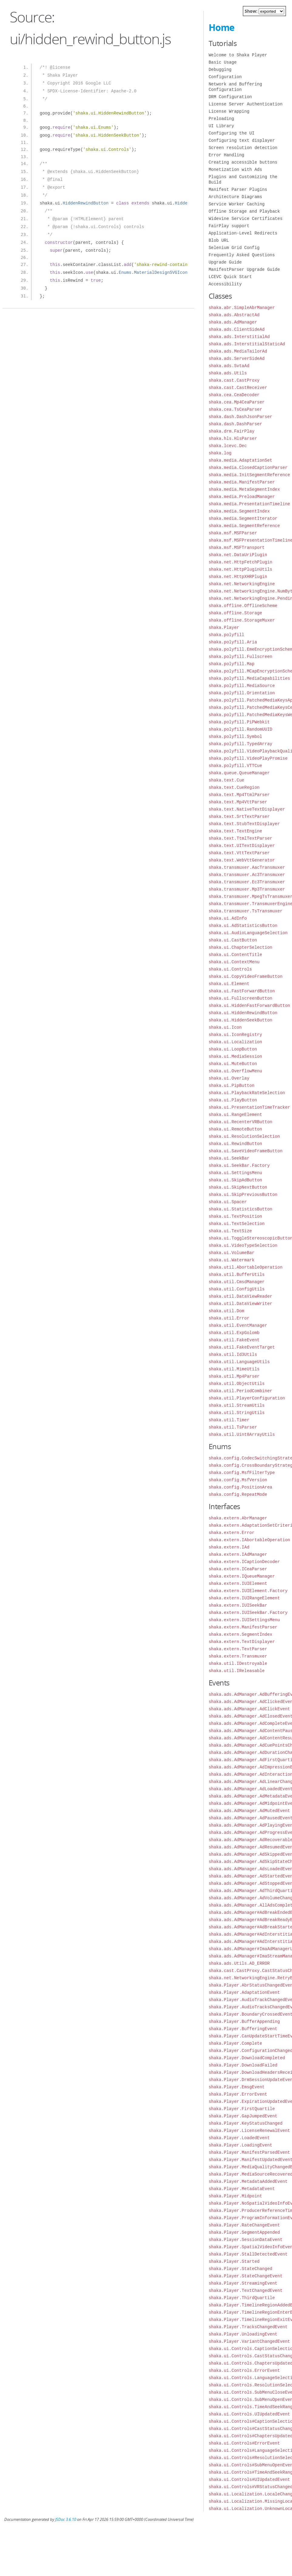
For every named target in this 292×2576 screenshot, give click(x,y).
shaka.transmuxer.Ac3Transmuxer (247, 875)
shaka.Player (224, 627)
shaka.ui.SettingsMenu (235, 1173)
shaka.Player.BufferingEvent (243, 2029)
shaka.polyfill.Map (231, 664)
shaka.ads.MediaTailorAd (238, 351)
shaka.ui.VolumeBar (231, 1253)
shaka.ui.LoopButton (233, 1049)
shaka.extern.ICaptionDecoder (244, 1562)
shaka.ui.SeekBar (229, 1158)
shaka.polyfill (226, 635)
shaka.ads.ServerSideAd (237, 358)
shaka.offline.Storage (235, 613)
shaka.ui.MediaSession (235, 1056)
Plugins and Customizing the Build (243, 179)
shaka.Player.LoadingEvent (240, 2145)
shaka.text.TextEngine (235, 831)
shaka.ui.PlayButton (233, 1100)
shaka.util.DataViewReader (240, 1296)
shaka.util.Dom (226, 1311)
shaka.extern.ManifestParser (243, 1627)
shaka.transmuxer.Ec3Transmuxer (247, 882)
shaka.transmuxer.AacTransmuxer (247, 867)
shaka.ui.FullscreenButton (240, 998)
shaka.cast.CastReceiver (238, 387)
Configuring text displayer (242, 140)
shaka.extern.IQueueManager (242, 1576)
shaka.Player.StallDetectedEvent (248, 2254)
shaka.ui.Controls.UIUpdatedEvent (249, 2414)
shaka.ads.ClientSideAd (237, 329)
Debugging (220, 69)
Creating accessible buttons (243, 162)
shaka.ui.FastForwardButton (242, 991)
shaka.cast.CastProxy (234, 380)
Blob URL (219, 240)
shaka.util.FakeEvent (234, 1340)
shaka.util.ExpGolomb (234, 1333)
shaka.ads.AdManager (233, 322)
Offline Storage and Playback (244, 211)
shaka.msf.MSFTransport (237, 547)
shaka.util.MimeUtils (234, 1369)
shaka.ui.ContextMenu (234, 962)
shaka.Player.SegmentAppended (244, 2232)
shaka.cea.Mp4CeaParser (237, 402)
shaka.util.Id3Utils (233, 1354)
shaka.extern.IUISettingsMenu (244, 1620)
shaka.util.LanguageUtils (239, 1362)
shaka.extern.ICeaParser (238, 1569)
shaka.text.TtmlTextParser (240, 838)
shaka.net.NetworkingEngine (242, 584)
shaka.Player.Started (234, 2261)
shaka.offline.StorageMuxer (242, 620)
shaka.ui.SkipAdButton (235, 1180)
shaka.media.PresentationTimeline (249, 504)
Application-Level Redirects (243, 233)
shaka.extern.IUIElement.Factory (248, 1591)
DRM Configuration (230, 97)
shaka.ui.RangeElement (235, 1114)
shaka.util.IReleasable (237, 1671)
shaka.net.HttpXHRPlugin (238, 576)
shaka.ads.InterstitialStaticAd (247, 344)
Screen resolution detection (243, 148)
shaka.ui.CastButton (233, 940)
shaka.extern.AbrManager (238, 1518)
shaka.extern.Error (231, 1532)
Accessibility (225, 284)
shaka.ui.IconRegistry (235, 1034)
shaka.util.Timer (229, 1420)
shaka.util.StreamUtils (237, 1405)
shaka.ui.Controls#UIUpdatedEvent (249, 2479)
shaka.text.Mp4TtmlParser (239, 795)
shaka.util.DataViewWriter (240, 1303)
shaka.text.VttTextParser (239, 853)
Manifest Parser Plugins (238, 189)
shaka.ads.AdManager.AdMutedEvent (249, 1811)
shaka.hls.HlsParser (233, 438)
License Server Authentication (246, 104)
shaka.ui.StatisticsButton (240, 1209)
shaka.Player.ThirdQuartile (242, 2298)
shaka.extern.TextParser (238, 1649)
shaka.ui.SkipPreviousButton (243, 1194)
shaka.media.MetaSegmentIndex (244, 489)
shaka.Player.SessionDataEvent (246, 2239)
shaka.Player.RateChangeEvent (244, 2225)
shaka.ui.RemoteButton (235, 1129)
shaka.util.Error (229, 1318)
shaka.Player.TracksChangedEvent (248, 2327)
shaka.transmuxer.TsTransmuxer (246, 911)
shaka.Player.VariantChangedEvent (249, 2341)
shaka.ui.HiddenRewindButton (243, 1013)
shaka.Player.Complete (235, 2043)
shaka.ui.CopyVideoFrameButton (246, 976)
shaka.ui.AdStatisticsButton (243, 925)
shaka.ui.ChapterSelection (240, 947)
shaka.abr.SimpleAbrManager (242, 307)
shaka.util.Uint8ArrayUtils (242, 1434)
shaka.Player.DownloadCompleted (247, 2058)
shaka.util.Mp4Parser (234, 1376)
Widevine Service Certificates (246, 218)
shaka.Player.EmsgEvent (237, 2087)
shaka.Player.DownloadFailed (243, 2065)
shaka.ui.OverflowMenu (235, 1071)
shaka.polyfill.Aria (233, 642)
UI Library (221, 126)
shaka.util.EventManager (238, 1325)
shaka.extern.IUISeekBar (238, 1605)
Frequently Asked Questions (242, 255)
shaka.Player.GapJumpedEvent (243, 2116)
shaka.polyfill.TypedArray (240, 744)
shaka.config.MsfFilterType (242, 1473)
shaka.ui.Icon (225, 1027)
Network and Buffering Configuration (235, 86)
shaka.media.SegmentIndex (239, 511)
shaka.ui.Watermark (231, 1260)
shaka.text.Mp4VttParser (238, 802)
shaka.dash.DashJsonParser (240, 417)
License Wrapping (229, 111)
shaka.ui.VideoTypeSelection (243, 1245)
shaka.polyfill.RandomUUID (240, 729)
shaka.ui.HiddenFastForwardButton (249, 1005)
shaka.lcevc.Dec (228, 446)
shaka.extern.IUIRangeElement (244, 1598)
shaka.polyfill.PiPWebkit (239, 722)
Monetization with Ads (235, 169)
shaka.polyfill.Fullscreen (240, 656)
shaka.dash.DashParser (235, 424)
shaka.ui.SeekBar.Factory (239, 1165)
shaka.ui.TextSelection (237, 1224)
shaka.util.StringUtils (237, 1413)
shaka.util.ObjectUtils (237, 1383)
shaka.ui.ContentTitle (235, 955)
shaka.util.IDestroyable (238, 1663)
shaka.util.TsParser (233, 1427)
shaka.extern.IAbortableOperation (249, 1540)
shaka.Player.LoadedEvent (239, 2138)
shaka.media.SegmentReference (244, 526)
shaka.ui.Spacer (228, 1202)
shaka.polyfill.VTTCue (235, 765)
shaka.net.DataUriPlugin (238, 555)
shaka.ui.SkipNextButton (238, 1187)
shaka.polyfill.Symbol (235, 736)
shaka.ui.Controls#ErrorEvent (244, 2443)
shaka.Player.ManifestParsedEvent (249, 2152)
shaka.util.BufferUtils (237, 1274)
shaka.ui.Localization (235, 1042)
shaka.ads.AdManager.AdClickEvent (249, 1709)
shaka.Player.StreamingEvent (243, 2283)
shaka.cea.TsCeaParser (235, 409)
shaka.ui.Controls (230, 969)
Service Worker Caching (237, 204)
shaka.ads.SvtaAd (229, 366)
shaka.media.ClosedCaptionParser (248, 467)
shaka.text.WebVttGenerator (242, 860)
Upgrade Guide (225, 262)
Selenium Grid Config (234, 248)
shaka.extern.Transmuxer (238, 1656)
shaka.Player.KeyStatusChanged (246, 2123)
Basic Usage (223, 62)
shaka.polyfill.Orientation (242, 693)
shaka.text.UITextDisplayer (242, 845)
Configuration (225, 77)
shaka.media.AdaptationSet (240, 460)
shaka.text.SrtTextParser (239, 816)
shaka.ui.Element (229, 984)
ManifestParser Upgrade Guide (244, 269)
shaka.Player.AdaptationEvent (244, 1992)
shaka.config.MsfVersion (238, 1480)
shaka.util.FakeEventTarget (242, 1347)
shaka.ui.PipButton (231, 1085)
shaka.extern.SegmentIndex (240, 1634)
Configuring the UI (231, 133)
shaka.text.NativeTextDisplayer (247, 809)
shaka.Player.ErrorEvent (238, 2094)
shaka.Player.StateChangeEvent (246, 2276)
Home (221, 27)
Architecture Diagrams (235, 197)
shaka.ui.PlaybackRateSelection (247, 1093)
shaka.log (220, 453)
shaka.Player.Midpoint (235, 2196)
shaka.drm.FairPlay (231, 431)
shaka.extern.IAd (229, 1547)
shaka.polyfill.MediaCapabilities (249, 678)
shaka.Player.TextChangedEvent (246, 2290)
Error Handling (226, 155)
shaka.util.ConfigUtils (237, 1289)
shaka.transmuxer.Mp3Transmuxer (247, 889)
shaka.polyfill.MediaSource (242, 686)
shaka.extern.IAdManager (238, 1554)
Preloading (221, 118)
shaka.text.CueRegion (234, 787)
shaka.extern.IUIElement (238, 1583)
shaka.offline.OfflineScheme (243, 606)
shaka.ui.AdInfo (228, 918)
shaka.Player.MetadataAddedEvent (248, 2181)
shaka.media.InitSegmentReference (249, 475)
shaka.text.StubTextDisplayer (244, 824)
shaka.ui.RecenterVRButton (240, 1122)
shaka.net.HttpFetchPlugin (240, 562)
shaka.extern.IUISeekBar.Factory (248, 1612)
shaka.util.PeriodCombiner (240, 1391)
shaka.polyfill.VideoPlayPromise (248, 758)
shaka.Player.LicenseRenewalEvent (249, 2130)
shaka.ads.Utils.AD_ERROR (239, 1963)
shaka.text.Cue (226, 780)
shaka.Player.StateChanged (240, 2269)
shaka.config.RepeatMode (238, 1494)
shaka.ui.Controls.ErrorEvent (244, 2370)
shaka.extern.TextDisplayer (242, 1642)
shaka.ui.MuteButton (233, 1064)
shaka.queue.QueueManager (239, 773)
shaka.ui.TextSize (230, 1231)
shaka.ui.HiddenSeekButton (240, 1020)
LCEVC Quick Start (230, 277)
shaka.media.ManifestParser (242, 482)
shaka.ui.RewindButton (235, 1144)
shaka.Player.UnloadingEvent (243, 2334)
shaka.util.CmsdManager (237, 1282)
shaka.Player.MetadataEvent (242, 2189)
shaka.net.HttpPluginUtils (240, 569)
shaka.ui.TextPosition (235, 1216)
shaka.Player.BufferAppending (244, 2021)
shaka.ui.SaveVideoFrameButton (246, 1151)
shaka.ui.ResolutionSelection (244, 1136)
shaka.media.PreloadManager (242, 497)
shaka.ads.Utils (228, 373)
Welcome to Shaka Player (238, 55)
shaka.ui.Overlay (229, 1078)
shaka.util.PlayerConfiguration (247, 1398)
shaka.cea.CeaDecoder (234, 395)
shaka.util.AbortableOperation (246, 1267)
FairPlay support (229, 226)
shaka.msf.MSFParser (233, 533)
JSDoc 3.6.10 (65, 2519)
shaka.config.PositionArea (240, 1487)
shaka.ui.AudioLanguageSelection (248, 933)
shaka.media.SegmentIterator (243, 518)
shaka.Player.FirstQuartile (242, 2109)
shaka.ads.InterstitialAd (239, 337)
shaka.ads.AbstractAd (234, 315)
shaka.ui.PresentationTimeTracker (249, 1107)
